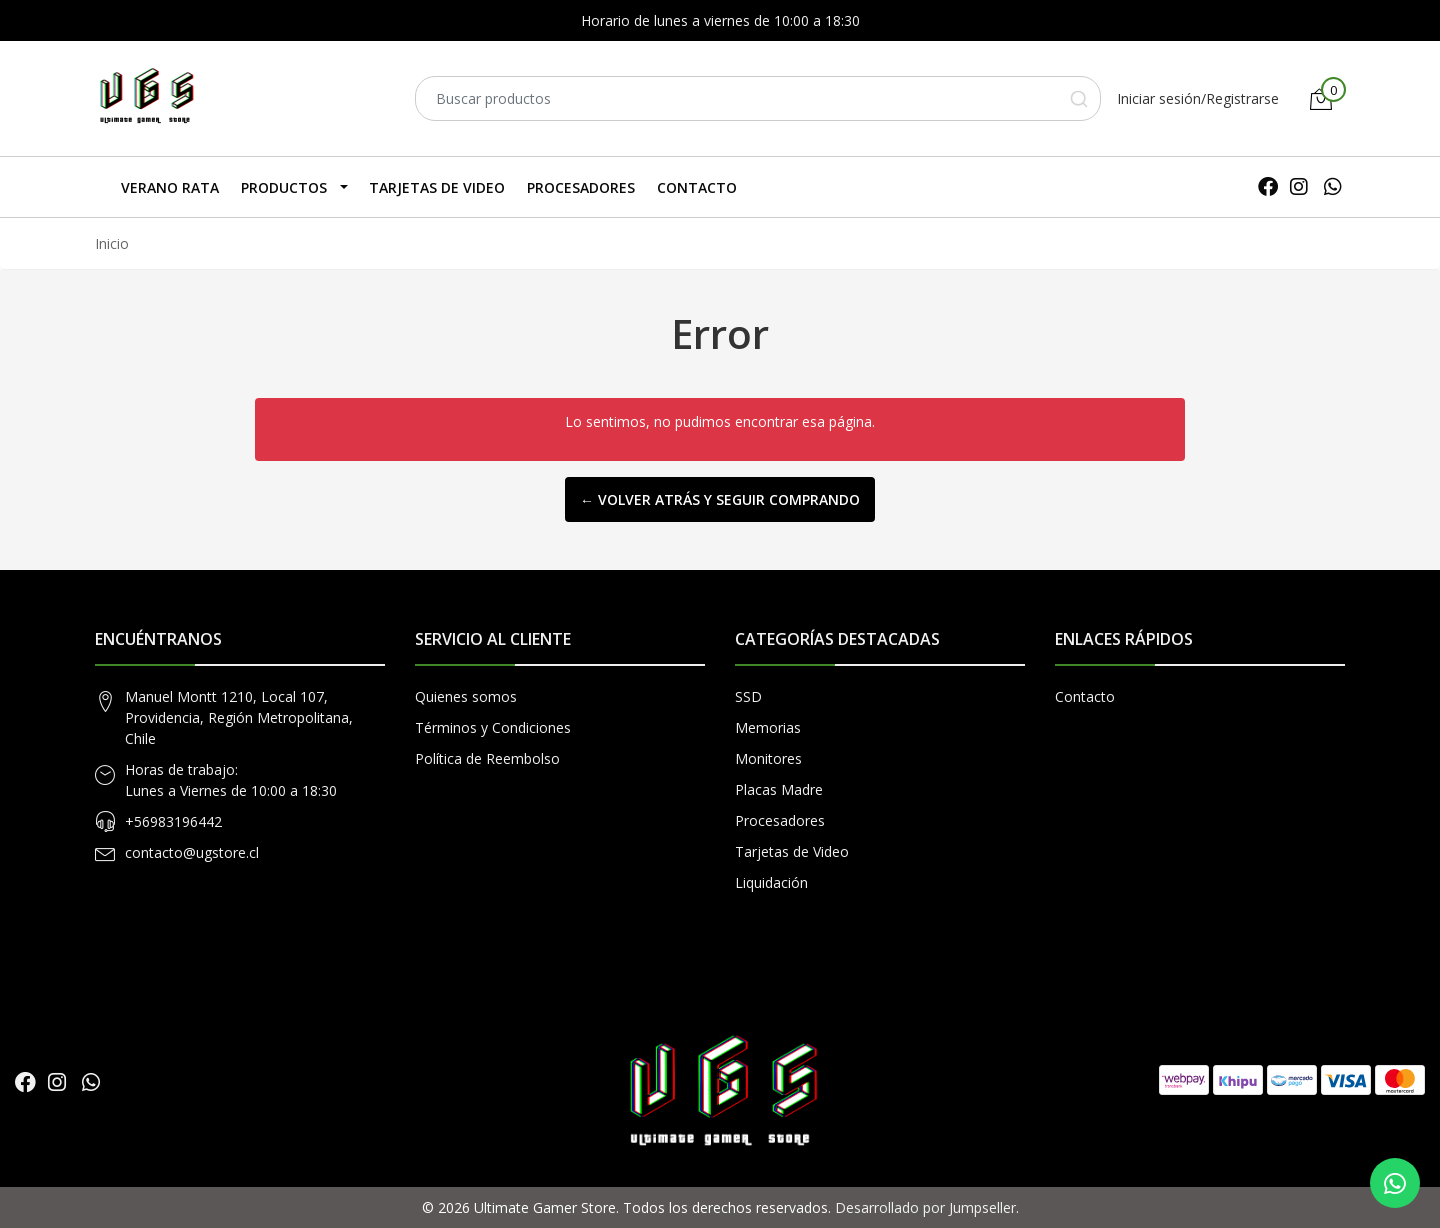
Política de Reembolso (487, 758)
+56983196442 (173, 821)
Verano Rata (170, 187)
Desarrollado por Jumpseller (925, 1207)
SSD (748, 696)
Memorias (768, 727)
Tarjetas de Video (437, 187)
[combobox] (758, 98)
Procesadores (581, 187)
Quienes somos (466, 696)
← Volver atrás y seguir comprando (720, 499)
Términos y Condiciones (493, 727)
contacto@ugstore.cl (192, 852)
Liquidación (771, 882)
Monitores (768, 758)
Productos (284, 187)
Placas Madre (779, 789)
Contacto (697, 187)
